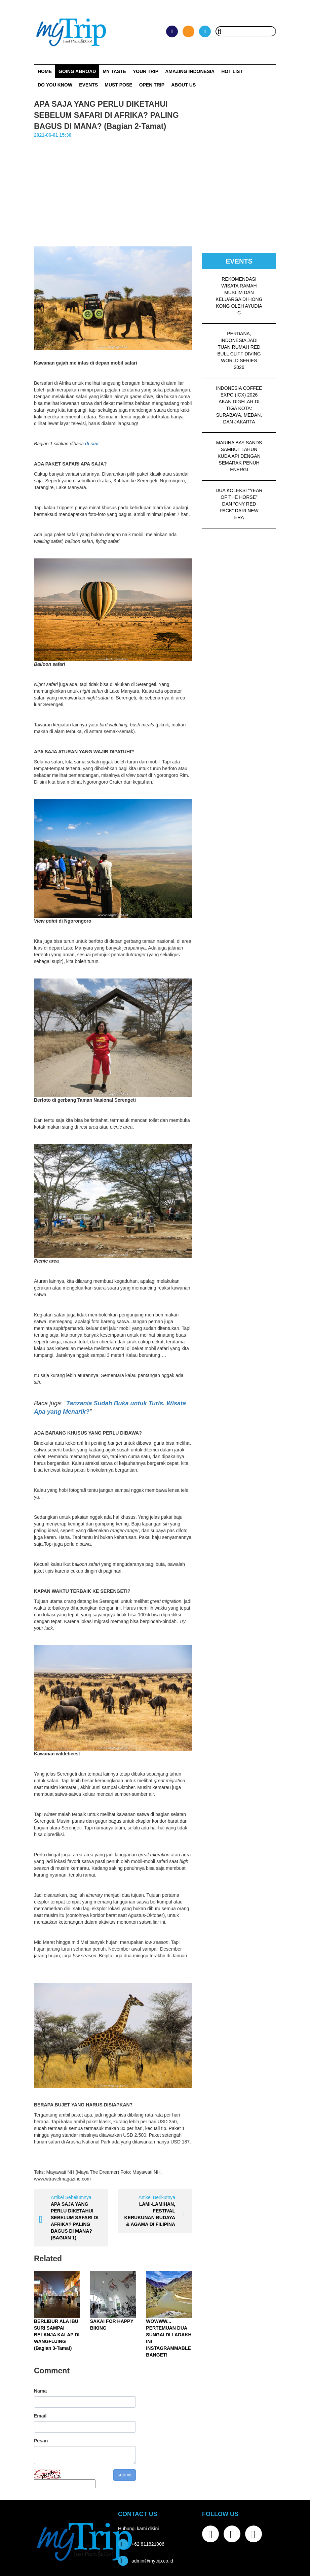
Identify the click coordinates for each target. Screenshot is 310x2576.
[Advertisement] (155, 189)
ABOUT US (183, 85)
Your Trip (145, 71)
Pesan (41, 2440)
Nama (40, 2391)
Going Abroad (77, 71)
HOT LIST (232, 71)
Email (40, 2415)
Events (88, 85)
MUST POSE (118, 85)
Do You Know (55, 85)
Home (45, 71)
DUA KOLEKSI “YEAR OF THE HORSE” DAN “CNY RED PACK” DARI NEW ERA (239, 504)
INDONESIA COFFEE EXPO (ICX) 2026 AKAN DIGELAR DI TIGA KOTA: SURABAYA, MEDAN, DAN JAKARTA (239, 404)
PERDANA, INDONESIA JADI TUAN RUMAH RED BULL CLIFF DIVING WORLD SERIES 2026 (239, 350)
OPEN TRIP (151, 85)
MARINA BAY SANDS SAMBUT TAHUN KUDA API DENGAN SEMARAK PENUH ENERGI (239, 456)
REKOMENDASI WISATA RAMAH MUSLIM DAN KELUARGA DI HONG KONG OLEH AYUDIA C (239, 295)
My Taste (114, 71)
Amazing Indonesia (190, 71)
